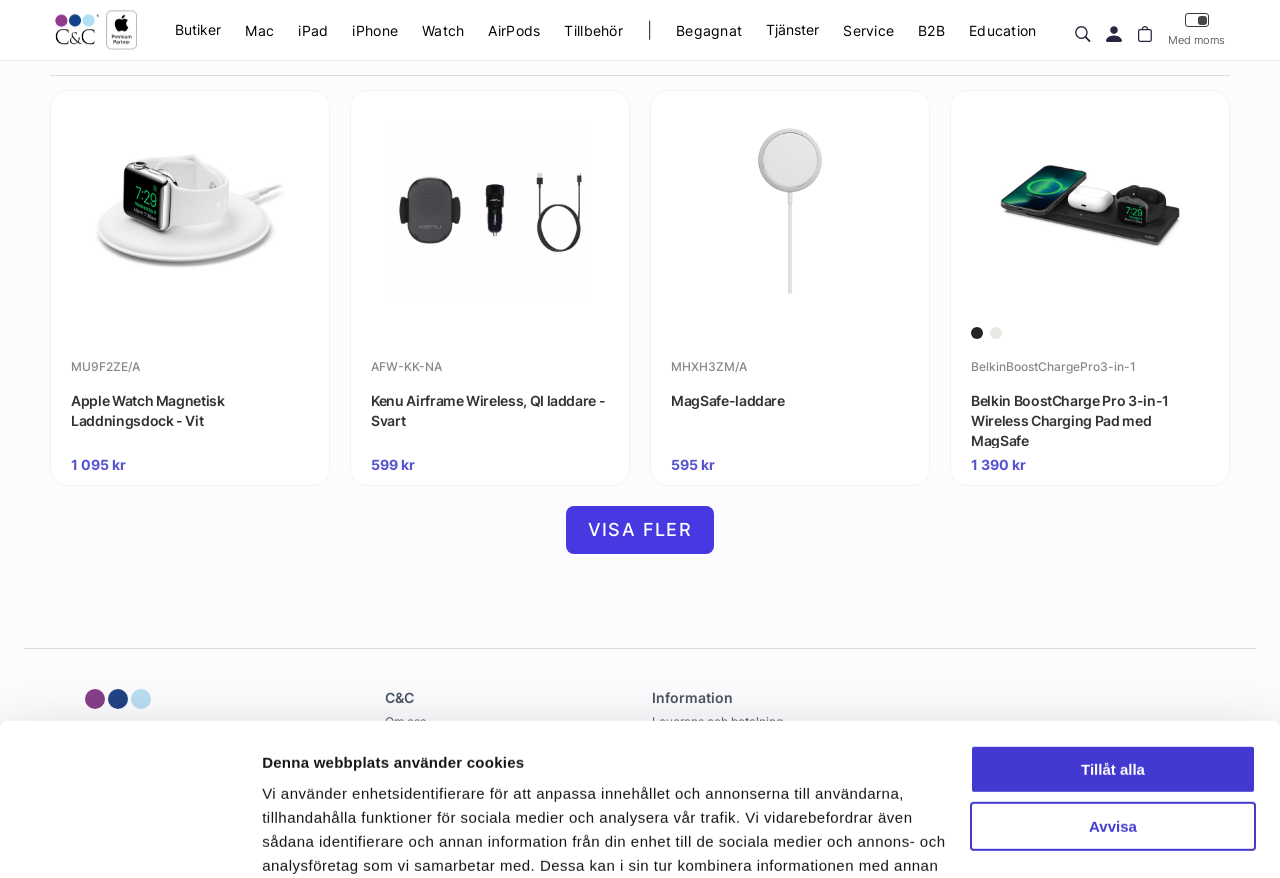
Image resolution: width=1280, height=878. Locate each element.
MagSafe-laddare (728, 400)
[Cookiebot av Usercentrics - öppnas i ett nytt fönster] (129, 839)
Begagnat (709, 30)
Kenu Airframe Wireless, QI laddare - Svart (488, 410)
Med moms (1196, 29)
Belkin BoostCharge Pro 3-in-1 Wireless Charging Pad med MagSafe (1070, 420)
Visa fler (640, 529)
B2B (931, 30)
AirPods (514, 30)
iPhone (375, 30)
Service (868, 30)
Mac (259, 30)
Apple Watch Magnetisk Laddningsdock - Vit (148, 410)
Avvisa (1113, 695)
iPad (313, 30)
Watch (443, 30)
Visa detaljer (306, 838)
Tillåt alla (1113, 639)
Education (1003, 30)
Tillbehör (593, 30)
